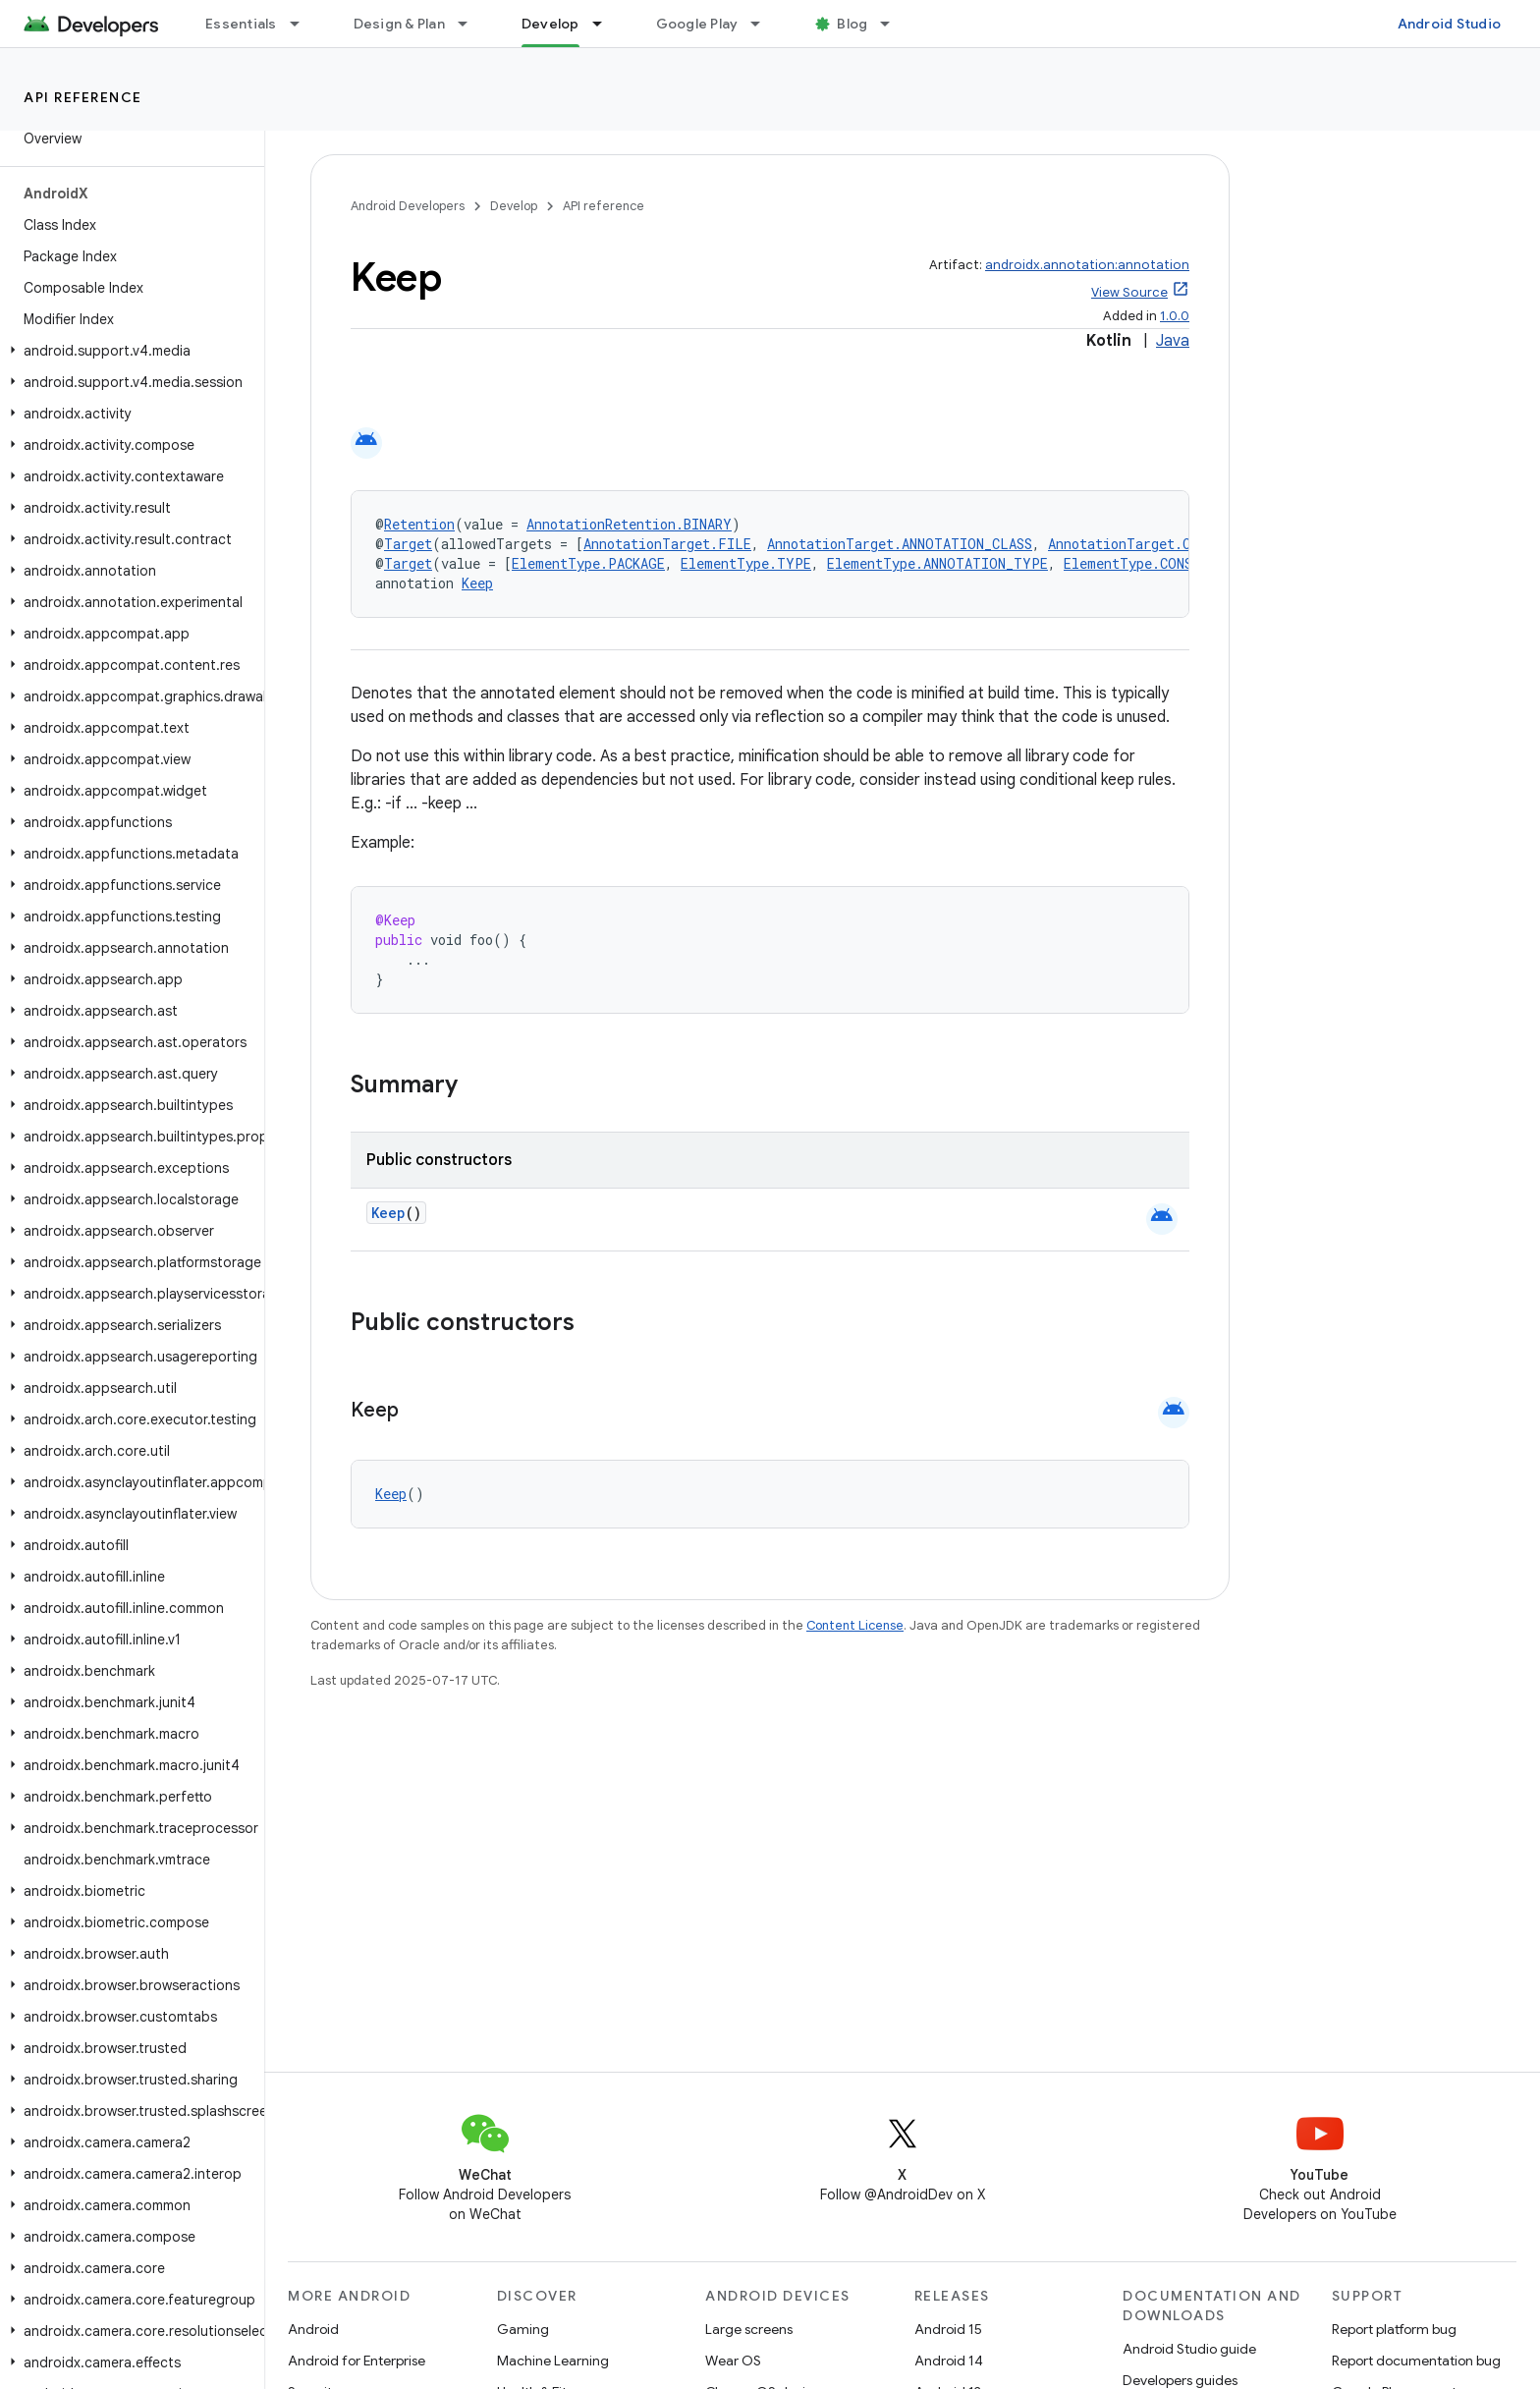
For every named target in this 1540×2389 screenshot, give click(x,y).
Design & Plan (399, 23)
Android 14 (948, 2360)
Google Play (697, 23)
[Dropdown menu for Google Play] (764, 23)
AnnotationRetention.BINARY (629, 524)
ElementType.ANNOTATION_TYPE (937, 563)
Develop (513, 205)
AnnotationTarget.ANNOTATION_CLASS (899, 543)
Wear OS (733, 2360)
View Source (1129, 292)
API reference (83, 97)
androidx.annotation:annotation (1087, 264)
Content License (855, 1625)
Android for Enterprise (356, 2360)
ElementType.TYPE (746, 563)
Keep (477, 583)
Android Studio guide (1189, 2349)
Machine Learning (553, 2360)
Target (408, 543)
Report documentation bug (1416, 2360)
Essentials (241, 23)
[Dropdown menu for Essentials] (303, 23)
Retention (419, 524)
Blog (852, 23)
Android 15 (948, 2329)
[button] (128, 350)
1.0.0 (1174, 315)
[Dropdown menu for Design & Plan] (471, 23)
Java (1172, 341)
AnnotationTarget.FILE (667, 543)
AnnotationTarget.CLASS (1135, 543)
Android (313, 2329)
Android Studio (1450, 23)
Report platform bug (1394, 2329)
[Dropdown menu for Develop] (605, 23)
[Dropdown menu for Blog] (893, 23)
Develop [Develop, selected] (550, 23)
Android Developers (408, 205)
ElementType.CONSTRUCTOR (1157, 563)
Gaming (523, 2329)
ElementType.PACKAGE (588, 563)
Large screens (749, 2329)
